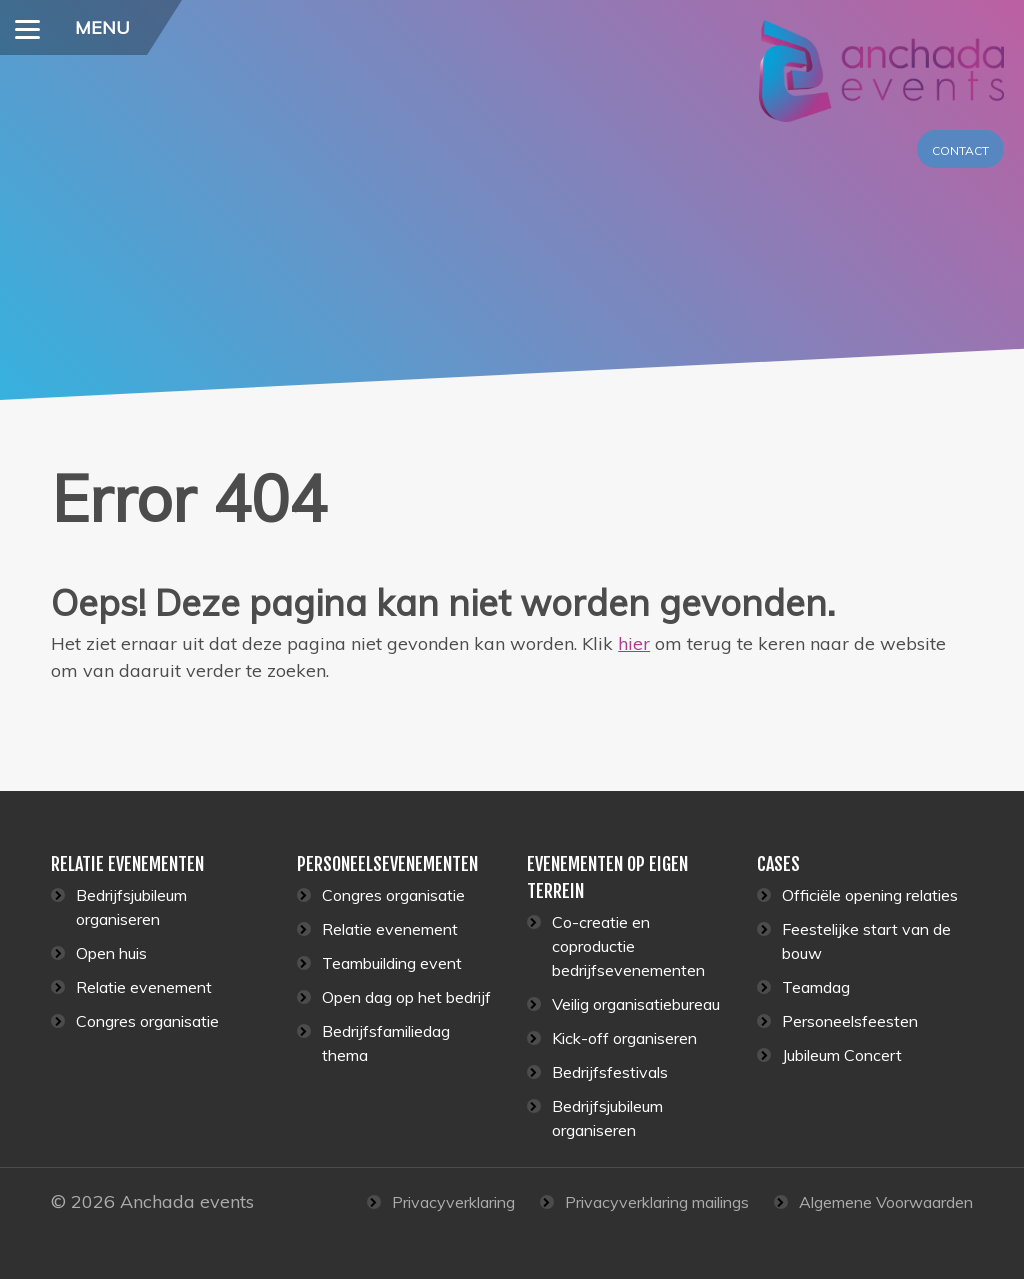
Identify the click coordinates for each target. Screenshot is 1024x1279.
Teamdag (816, 987)
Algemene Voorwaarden (886, 1202)
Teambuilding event (392, 963)
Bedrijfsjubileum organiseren (131, 907)
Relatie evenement (144, 987)
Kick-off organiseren (624, 1038)
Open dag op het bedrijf (406, 997)
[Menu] (27, 27)
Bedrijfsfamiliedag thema (386, 1043)
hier (634, 643)
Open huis (111, 953)
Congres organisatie (147, 1021)
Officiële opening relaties (870, 895)
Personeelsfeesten (850, 1021)
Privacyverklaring (453, 1202)
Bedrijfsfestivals (610, 1072)
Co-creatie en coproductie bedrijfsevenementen (628, 946)
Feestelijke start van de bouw (866, 941)
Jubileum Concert (842, 1055)
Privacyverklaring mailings (657, 1202)
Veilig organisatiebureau (636, 1004)
